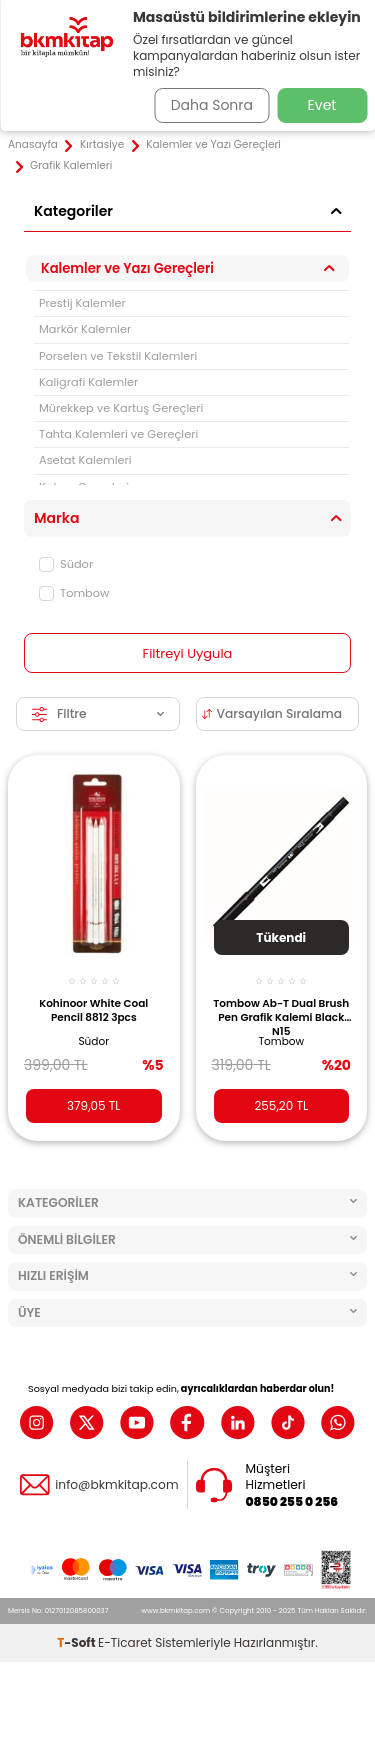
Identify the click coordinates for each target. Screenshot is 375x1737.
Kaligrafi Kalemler (88, 382)
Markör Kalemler (85, 329)
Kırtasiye (102, 145)
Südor (66, 564)
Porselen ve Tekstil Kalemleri (118, 356)
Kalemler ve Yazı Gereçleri (213, 145)
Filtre (98, 713)
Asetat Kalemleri (85, 460)
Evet (322, 105)
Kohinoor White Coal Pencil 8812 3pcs (93, 1010)
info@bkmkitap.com (116, 1485)
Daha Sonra (212, 105)
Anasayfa (33, 145)
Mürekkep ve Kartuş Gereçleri (121, 408)
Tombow (74, 593)
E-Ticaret (125, 1642)
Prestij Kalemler (82, 303)
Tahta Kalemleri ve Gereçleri (118, 434)
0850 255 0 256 (292, 1502)
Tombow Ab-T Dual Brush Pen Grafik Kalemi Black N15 (281, 1015)
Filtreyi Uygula (188, 653)
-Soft (77, 1642)
